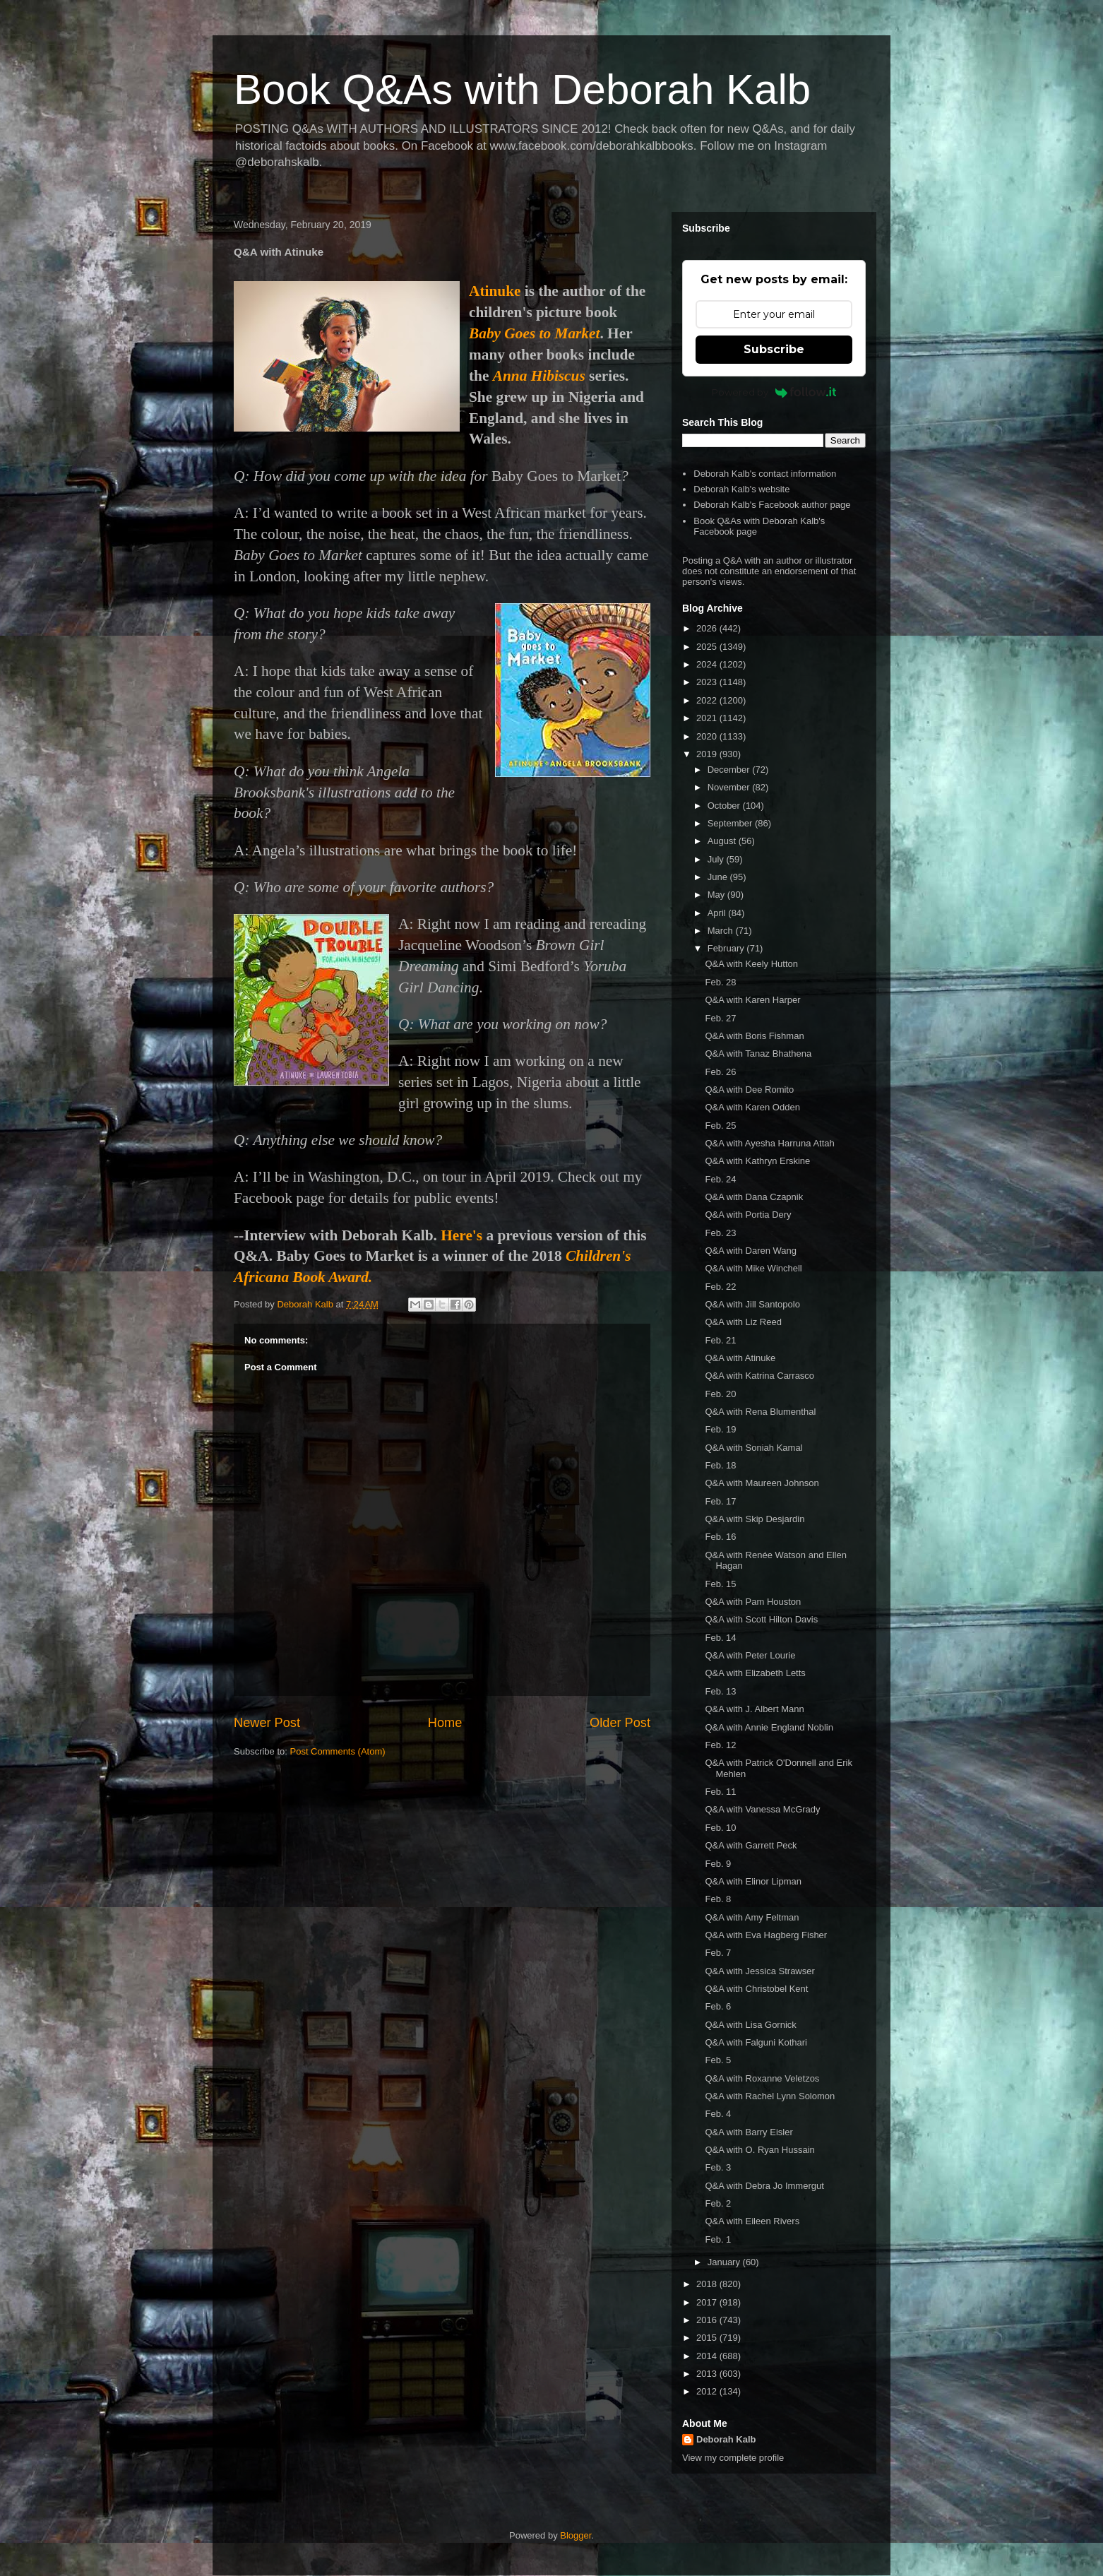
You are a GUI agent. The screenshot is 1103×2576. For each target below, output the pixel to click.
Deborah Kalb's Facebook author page (771, 504)
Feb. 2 (718, 2203)
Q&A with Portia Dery (748, 1214)
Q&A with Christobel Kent (756, 1988)
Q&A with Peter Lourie (750, 1655)
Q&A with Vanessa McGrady (762, 1809)
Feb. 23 (720, 1233)
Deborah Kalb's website (741, 489)
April (718, 913)
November (730, 787)
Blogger (575, 2535)
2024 (708, 664)
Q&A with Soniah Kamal (753, 1447)
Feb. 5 (718, 2060)
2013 (708, 2373)
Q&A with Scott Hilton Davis (761, 1619)
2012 (708, 2391)
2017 (708, 2302)
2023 (708, 682)
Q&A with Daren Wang (751, 1250)
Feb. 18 (720, 1465)
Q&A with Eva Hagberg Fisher (766, 1935)
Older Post (620, 1723)
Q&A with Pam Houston (753, 1601)
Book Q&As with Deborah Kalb (522, 89)
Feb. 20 (720, 1394)
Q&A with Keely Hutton (751, 963)
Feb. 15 (720, 1584)
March (722, 930)
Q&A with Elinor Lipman (753, 1881)
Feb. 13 (720, 1691)
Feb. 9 (718, 1863)
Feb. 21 (720, 1340)
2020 (708, 736)
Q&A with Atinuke (740, 1358)
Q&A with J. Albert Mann (754, 1709)
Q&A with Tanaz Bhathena (758, 1053)
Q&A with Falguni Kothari (756, 2042)
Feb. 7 (718, 1952)
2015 (708, 2337)
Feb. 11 (720, 1791)
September (731, 823)
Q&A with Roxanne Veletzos (762, 2078)
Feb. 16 (720, 1536)
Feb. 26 (720, 1072)
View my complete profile (733, 2457)
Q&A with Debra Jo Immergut (764, 2185)
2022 (708, 700)
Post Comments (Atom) (338, 1751)
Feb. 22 (720, 1286)
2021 (708, 718)
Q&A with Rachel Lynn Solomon (770, 2096)
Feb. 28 (720, 982)
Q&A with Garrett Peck (751, 1845)
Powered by (774, 392)
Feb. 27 (720, 1018)
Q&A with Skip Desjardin (754, 1519)
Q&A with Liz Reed (743, 1322)
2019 (708, 754)
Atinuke (494, 291)
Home (445, 1723)
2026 (708, 628)
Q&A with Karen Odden (752, 1107)
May (717, 894)
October (725, 805)
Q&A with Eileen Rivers (752, 2221)
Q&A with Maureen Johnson (761, 1483)
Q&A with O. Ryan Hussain (759, 2149)
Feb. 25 (720, 1125)
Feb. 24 (720, 1179)
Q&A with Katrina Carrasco (759, 1375)
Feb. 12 (720, 1745)
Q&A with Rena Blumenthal (760, 1411)
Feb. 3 (718, 2167)
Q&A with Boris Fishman (754, 1036)
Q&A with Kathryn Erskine (757, 1161)
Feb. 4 (718, 2113)
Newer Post (267, 1723)
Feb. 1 (718, 2239)
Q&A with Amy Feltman (752, 1917)
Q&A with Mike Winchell (753, 1268)
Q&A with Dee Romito (749, 1089)
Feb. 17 (720, 1501)
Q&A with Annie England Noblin (769, 1727)
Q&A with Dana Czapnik (754, 1197)
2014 (708, 2356)
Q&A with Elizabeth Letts (755, 1673)
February (727, 948)
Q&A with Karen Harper (752, 1000)
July (717, 859)
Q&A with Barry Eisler (748, 2132)
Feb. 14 (720, 1637)
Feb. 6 (718, 2006)
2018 (708, 2284)
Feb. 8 (718, 1899)
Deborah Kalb (726, 2439)
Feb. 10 (720, 1827)
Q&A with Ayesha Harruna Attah (769, 1143)
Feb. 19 (720, 1429)
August (723, 841)
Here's (461, 1235)
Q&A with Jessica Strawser (759, 1971)
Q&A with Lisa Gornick (750, 2024)
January (725, 2262)
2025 (708, 646)
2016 (708, 2320)
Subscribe (774, 349)
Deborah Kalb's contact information (764, 473)
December (730, 769)
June (719, 877)
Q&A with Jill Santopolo (752, 1304)
